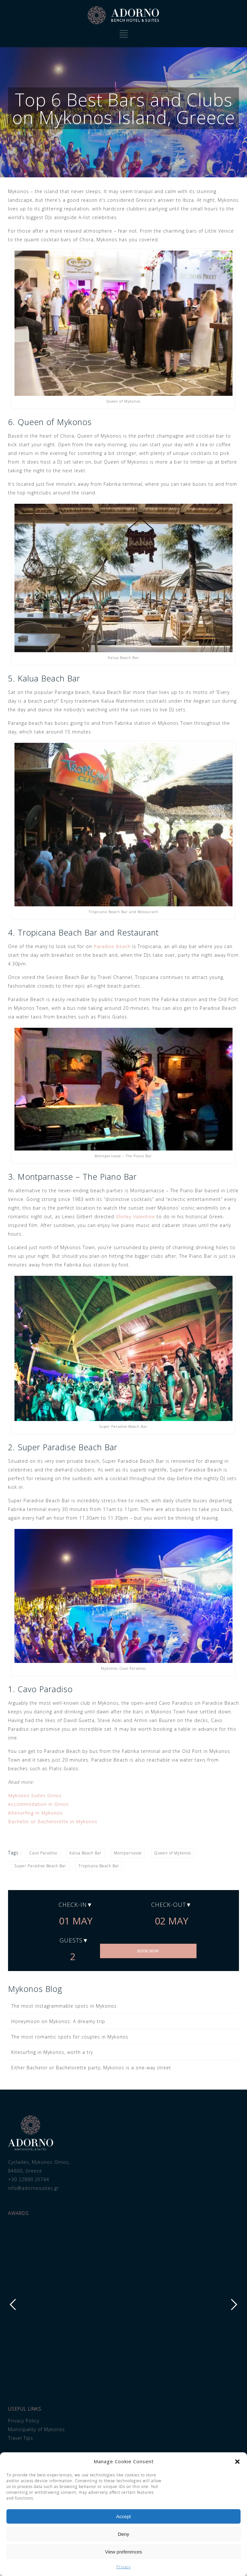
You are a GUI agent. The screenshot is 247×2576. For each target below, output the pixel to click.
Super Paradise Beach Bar (40, 1866)
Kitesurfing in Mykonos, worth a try (52, 2052)
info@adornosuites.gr (33, 2188)
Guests (71, 1940)
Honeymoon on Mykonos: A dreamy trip (58, 2021)
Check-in (73, 1904)
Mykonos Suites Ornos (35, 1795)
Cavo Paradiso (43, 1853)
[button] (237, 2461)
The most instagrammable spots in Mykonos (64, 2006)
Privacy (123, 2567)
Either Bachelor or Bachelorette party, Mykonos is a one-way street (91, 2068)
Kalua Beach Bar (85, 1853)
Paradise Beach (112, 946)
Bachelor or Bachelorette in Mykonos (52, 1821)
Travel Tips (20, 2438)
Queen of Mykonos (172, 1853)
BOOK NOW (148, 1951)
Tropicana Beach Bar (98, 1866)
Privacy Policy (23, 2421)
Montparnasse (128, 1853)
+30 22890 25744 (28, 2179)
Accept (123, 2516)
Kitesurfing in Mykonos (35, 1813)
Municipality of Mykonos (36, 2429)
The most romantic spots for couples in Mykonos (69, 2037)
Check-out (168, 1904)
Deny (123, 2534)
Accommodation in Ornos (38, 1804)
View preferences (123, 2551)
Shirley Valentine (135, 1216)
